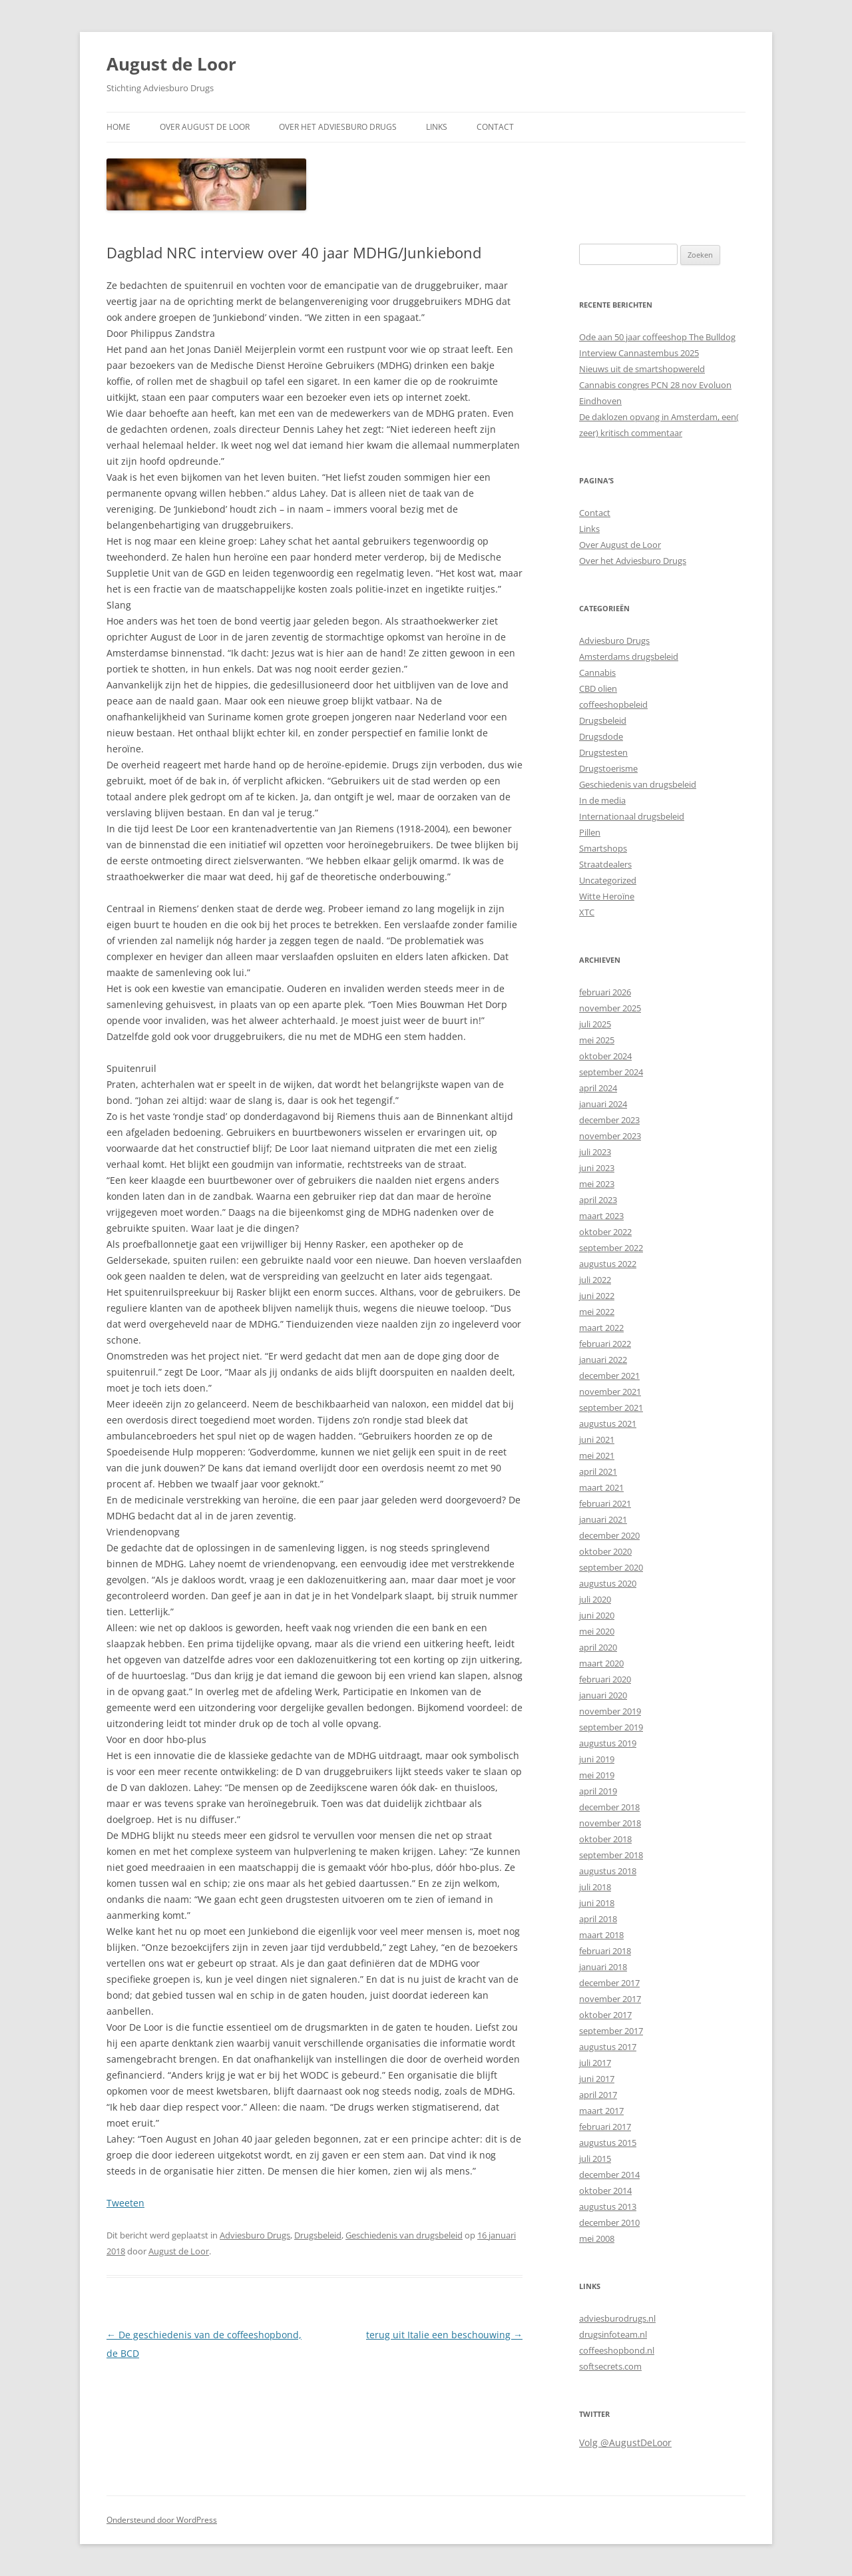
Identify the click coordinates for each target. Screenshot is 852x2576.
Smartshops (603, 848)
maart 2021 (601, 1487)
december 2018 (609, 1807)
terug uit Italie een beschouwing (444, 2334)
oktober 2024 (605, 1056)
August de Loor (171, 64)
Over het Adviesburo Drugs (338, 126)
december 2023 (609, 1120)
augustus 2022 (607, 1264)
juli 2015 (595, 2159)
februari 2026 (605, 992)
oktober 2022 (605, 1232)
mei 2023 (596, 1184)
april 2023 (598, 1200)
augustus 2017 (607, 2047)
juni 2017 (596, 2079)
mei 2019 (596, 1775)
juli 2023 (595, 1152)
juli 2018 (595, 1887)
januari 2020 (603, 1695)
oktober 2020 (605, 1551)
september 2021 (611, 1408)
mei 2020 (596, 1631)
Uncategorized (607, 880)
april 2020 (598, 1647)
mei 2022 (596, 1312)
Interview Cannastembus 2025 (639, 353)
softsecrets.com (610, 2366)
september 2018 (611, 1855)
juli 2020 (595, 1599)
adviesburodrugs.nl (617, 2318)
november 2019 (610, 1711)
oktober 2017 (605, 2015)
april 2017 (598, 2095)
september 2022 (611, 1248)
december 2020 (609, 1535)
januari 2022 (603, 1360)
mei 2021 (596, 1455)
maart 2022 (601, 1328)
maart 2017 (601, 2111)
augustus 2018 (607, 1871)
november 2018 (610, 1823)
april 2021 (598, 1471)
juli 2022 (595, 1280)
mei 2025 (596, 1040)
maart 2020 (601, 1663)
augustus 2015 (607, 2143)
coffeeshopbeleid (613, 704)
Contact (495, 126)
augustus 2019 (607, 1743)
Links (436, 126)
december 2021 (609, 1376)
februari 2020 (605, 1679)
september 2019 (611, 1727)
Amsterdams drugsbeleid (628, 656)
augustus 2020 (607, 1583)
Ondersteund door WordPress (161, 2519)
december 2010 (609, 2222)
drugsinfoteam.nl (613, 2334)
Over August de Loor (205, 126)
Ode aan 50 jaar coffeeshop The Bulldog (657, 337)
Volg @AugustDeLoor (625, 2442)
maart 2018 (601, 1935)
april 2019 (598, 1791)
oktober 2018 (605, 1839)
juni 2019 (596, 1759)
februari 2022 (605, 1344)
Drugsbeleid (317, 2235)
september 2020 (611, 1567)
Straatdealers (605, 864)
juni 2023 (596, 1168)
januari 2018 (603, 1967)
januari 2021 (603, 1519)
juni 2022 (596, 1296)
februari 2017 (605, 2127)
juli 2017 (595, 2063)
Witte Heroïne (606, 896)
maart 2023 (601, 1216)
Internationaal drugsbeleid (631, 816)
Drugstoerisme (608, 768)
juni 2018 (596, 1903)
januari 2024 (603, 1104)
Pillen (589, 832)
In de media (602, 800)
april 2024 (598, 1088)
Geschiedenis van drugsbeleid (404, 2235)
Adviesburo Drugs (255, 2235)
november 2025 (610, 1008)
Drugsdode (601, 736)
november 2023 (610, 1136)
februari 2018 (605, 1951)
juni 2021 (596, 1439)
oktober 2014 (605, 2190)
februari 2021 (605, 1503)
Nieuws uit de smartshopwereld (642, 369)
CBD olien (598, 688)
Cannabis (597, 672)
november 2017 (610, 1999)
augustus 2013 (607, 2206)
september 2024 (611, 1072)
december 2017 (609, 1983)
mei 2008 (596, 2238)
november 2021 (610, 1392)
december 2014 (609, 2175)
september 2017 (611, 2031)
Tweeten (125, 2202)
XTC (586, 912)
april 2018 (598, 1919)
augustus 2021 (607, 1423)
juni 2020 (596, 1615)
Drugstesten (603, 752)
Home (118, 126)
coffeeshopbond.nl (616, 2350)
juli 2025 (595, 1024)
